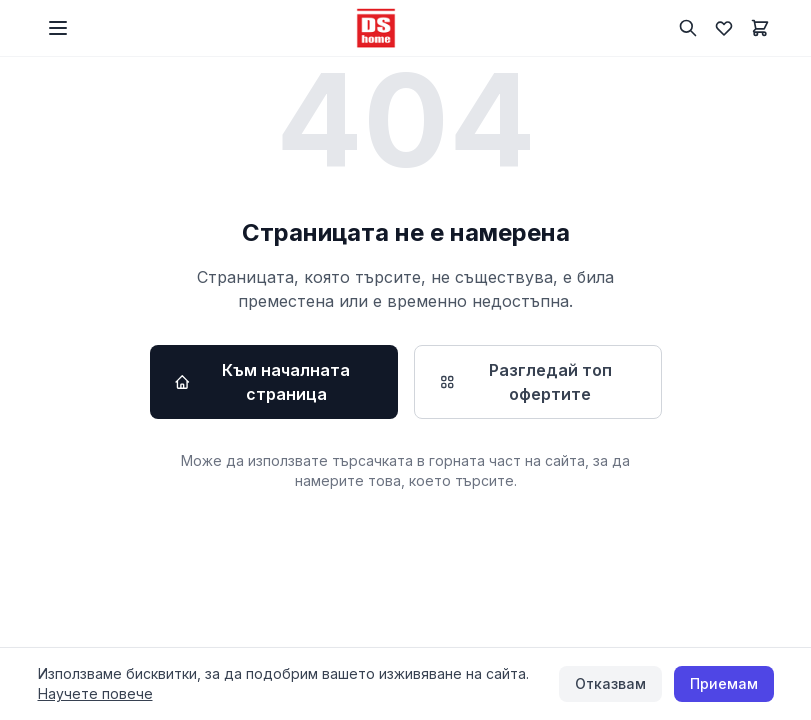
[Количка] (760, 28)
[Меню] (58, 28)
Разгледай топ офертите (525, 382)
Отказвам (610, 683)
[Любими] (724, 28)
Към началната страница (262, 382)
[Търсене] (688, 28)
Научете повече (95, 693)
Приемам (724, 683)
